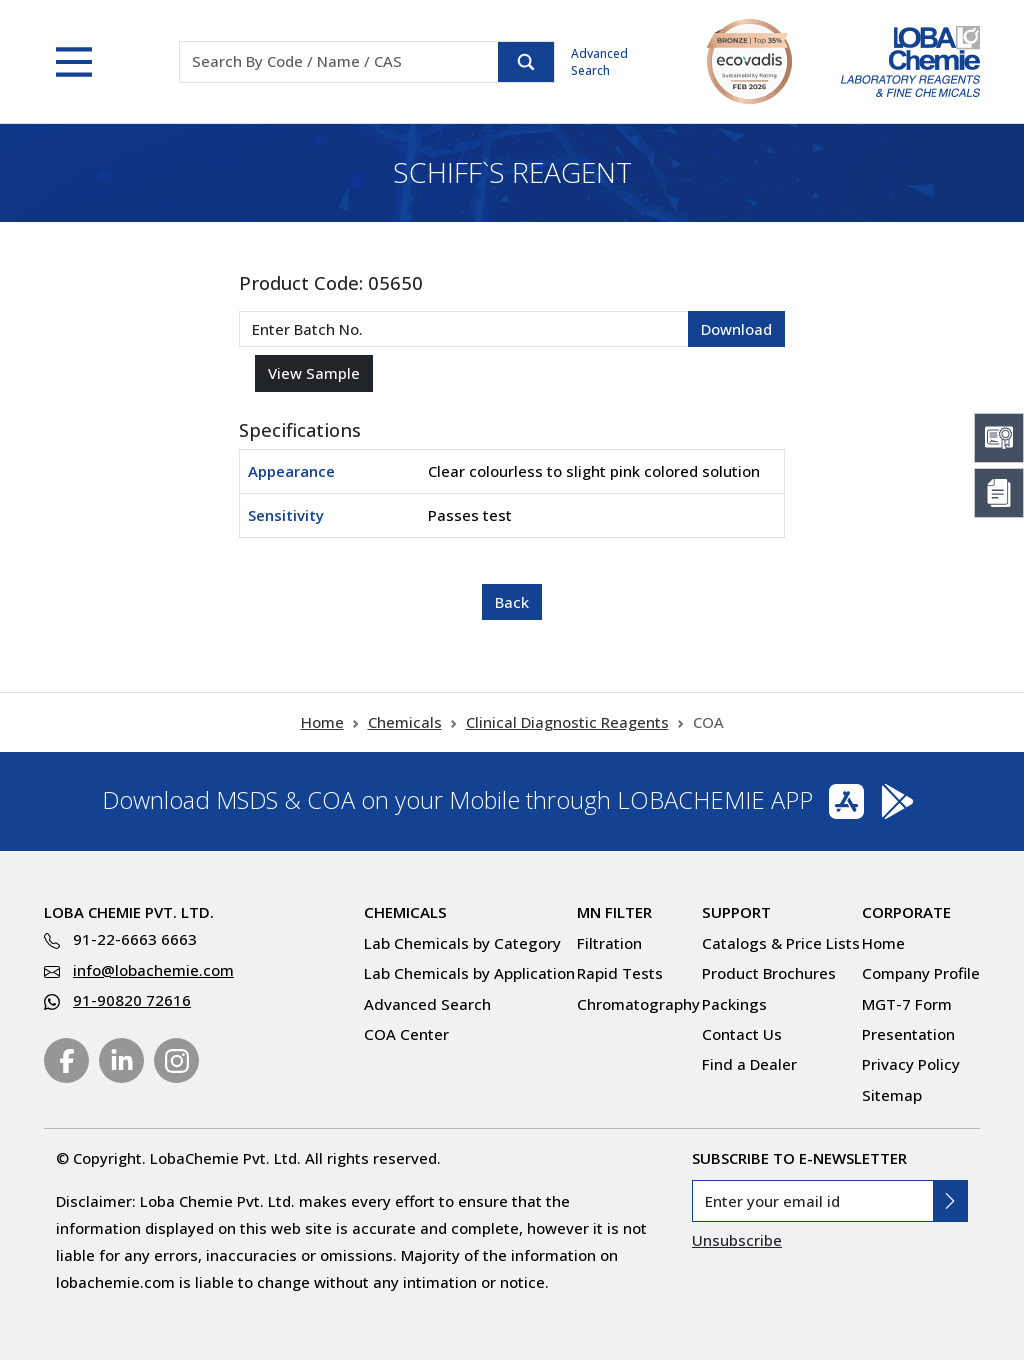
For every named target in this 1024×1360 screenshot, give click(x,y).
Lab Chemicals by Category (462, 943)
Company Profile (921, 973)
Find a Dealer (749, 1064)
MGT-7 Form (907, 1004)
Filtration (609, 943)
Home (322, 722)
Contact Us (742, 1034)
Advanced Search (599, 62)
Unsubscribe (737, 1240)
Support (736, 912)
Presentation (908, 1034)
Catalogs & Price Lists (781, 943)
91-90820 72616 (132, 1000)
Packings (734, 1004)
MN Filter (614, 912)
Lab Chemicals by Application (469, 973)
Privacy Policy (911, 1064)
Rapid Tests (620, 973)
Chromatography (638, 1004)
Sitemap (892, 1095)
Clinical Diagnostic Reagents (567, 722)
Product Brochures (769, 973)
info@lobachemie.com (153, 970)
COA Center (406, 1034)
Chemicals (405, 722)
